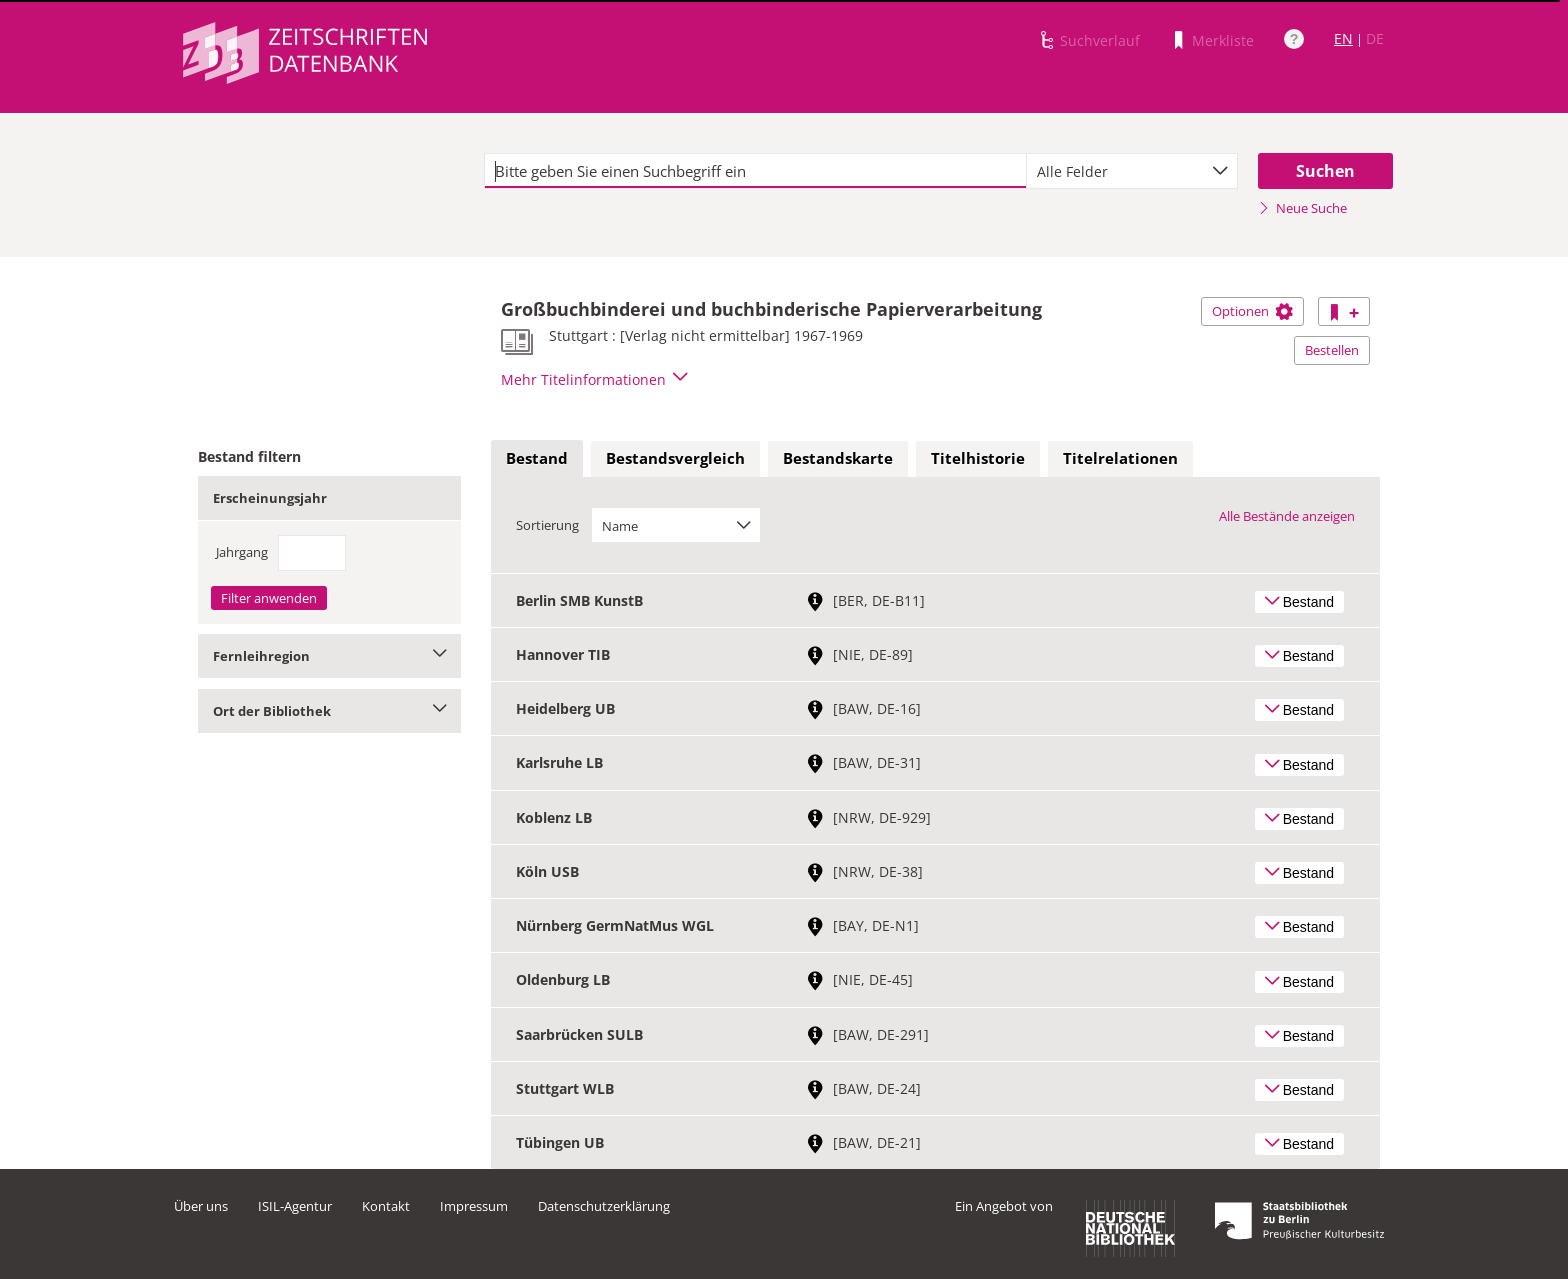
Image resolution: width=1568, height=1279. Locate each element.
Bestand (537, 458)
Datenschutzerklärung (604, 1206)
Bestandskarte (838, 458)
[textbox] (755, 171)
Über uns (201, 1206)
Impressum (474, 1206)
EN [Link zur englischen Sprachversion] (1343, 38)
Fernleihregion (329, 656)
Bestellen (1332, 350)
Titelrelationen (1120, 458)
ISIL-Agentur (295, 1206)
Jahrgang (242, 552)
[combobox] (1132, 171)
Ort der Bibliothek (329, 711)
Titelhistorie (978, 458)
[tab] (537, 459)
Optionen (1252, 311)
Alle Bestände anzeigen (1287, 516)
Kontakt (386, 1206)
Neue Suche (1302, 208)
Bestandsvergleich (675, 458)
